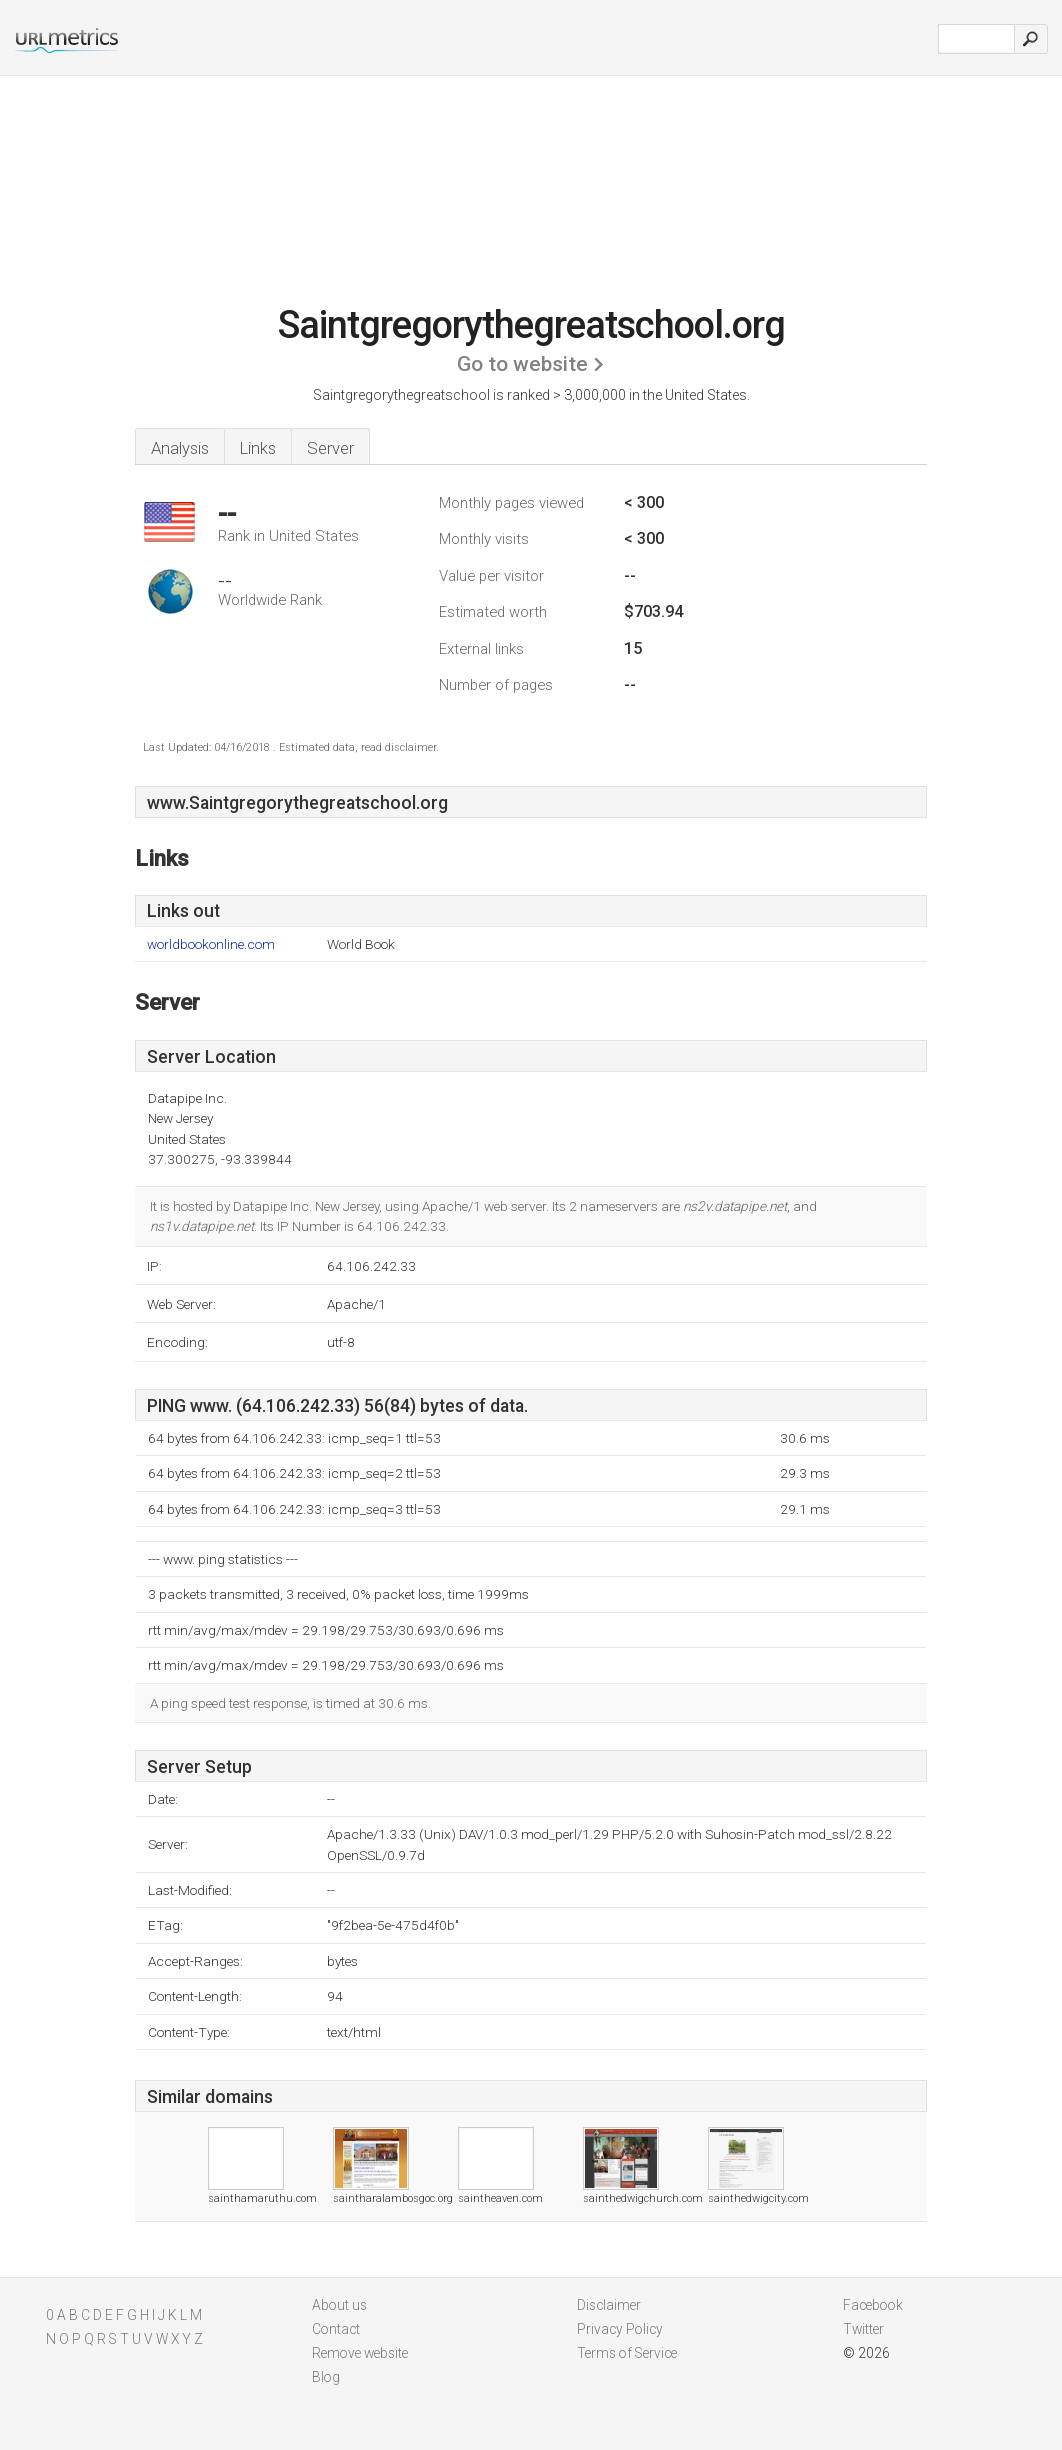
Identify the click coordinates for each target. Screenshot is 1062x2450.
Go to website (522, 364)
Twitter (863, 2329)
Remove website (360, 2353)
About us (339, 2305)
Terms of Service (627, 2353)
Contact (336, 2329)
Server (330, 448)
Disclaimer (609, 2305)
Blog (326, 2377)
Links (258, 448)
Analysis (180, 448)
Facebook (873, 2305)
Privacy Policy (620, 2329)
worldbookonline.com (211, 944)
